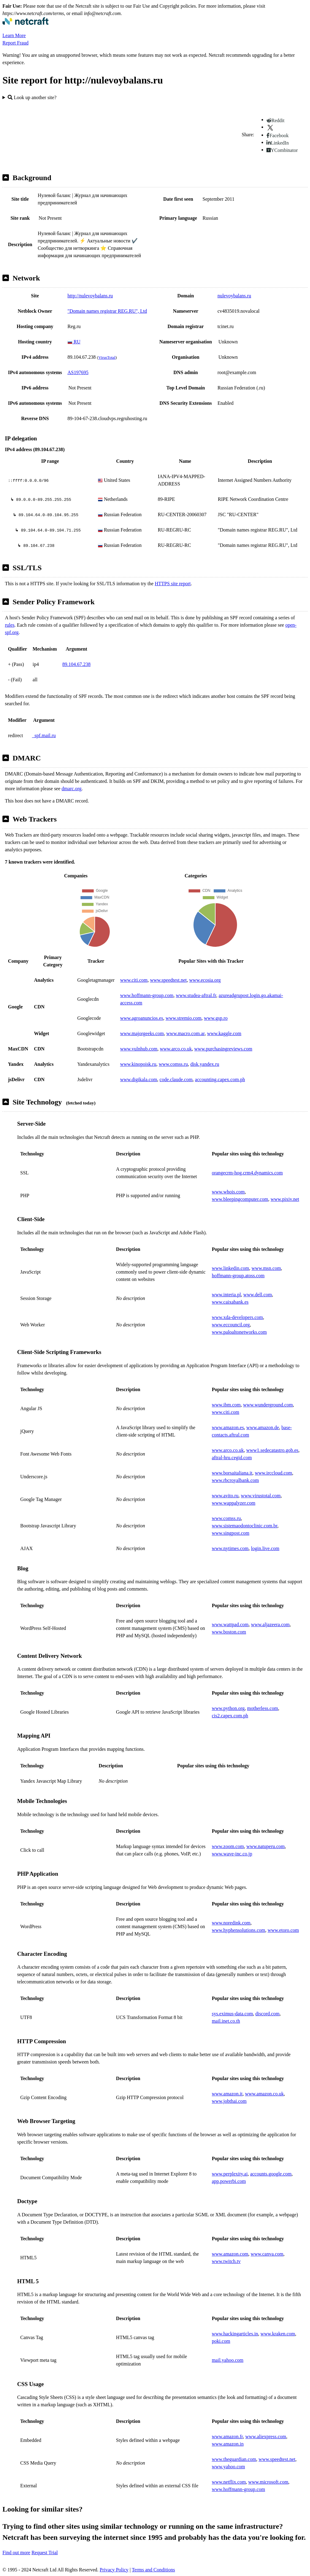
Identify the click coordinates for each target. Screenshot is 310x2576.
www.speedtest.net (168, 980)
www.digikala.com (138, 1079)
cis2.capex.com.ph (230, 1715)
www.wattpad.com (230, 1624)
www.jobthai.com (229, 2101)
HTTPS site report (173, 583)
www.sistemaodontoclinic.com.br (244, 1525)
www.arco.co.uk (176, 1048)
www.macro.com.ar (185, 1033)
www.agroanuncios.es (141, 1018)
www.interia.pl (226, 1294)
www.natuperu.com (265, 1846)
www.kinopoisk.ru (138, 1064)
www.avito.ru (225, 1495)
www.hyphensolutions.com (238, 1930)
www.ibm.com (226, 1404)
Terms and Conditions (153, 2569)
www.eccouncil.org (231, 1324)
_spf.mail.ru (43, 735)
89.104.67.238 (76, 664)
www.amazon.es (228, 1427)
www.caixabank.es (230, 1302)
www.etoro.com (283, 1930)
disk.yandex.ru (204, 1064)
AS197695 (77, 372)
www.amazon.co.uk (264, 2093)
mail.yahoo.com (227, 2360)
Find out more (16, 2552)
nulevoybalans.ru (234, 295)
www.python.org (228, 1708)
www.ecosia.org (205, 980)
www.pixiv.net (284, 1199)
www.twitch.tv (226, 2261)
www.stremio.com (183, 1018)
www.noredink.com (231, 1922)
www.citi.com (134, 980)
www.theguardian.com (234, 2459)
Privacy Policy (114, 2569)
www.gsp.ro (216, 1018)
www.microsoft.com (268, 2482)
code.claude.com (176, 1079)
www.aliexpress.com (265, 2436)
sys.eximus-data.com (232, 2013)
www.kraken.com (278, 2333)
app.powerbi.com (229, 2181)
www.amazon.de (262, 1427)
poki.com (221, 2341)
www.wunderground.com (268, 1404)
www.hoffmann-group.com (147, 995)
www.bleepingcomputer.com (240, 1199)
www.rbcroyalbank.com (235, 1480)
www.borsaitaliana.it (232, 1473)
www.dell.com (257, 1294)
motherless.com (262, 1708)
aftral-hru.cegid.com (232, 1457)
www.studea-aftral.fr (196, 995)
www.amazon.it (227, 2093)
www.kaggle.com (224, 1033)
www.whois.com (228, 1191)
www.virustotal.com (261, 1495)
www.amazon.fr (227, 2436)
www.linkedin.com (230, 1268)
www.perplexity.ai (230, 2173)
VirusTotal (106, 357)
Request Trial (45, 2552)
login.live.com (265, 1548)
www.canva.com (267, 2254)
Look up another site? (32, 97)
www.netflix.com (229, 2482)
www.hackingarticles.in (235, 2333)
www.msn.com (266, 1268)
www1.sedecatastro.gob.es (272, 1450)
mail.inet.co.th (226, 2021)
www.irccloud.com (273, 1473)
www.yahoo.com (228, 2466)
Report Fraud (15, 42)
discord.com (267, 2013)
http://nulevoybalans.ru (90, 295)
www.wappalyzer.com (233, 1503)
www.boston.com (229, 1631)
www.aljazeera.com (270, 1624)
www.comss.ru (173, 1064)
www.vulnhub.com (139, 1048)
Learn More (14, 35)
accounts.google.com (271, 2173)
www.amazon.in (228, 2443)
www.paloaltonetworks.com (239, 1332)
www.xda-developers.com (237, 1317)
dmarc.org (72, 788)
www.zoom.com (228, 1846)
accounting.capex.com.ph (220, 1079)
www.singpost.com (231, 1533)
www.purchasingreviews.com (223, 1048)
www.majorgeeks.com (142, 1033)
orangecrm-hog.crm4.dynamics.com (247, 1172)
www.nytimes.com (230, 1548)
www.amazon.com (230, 2254)
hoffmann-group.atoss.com (238, 1275)
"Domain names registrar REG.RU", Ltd (107, 311)
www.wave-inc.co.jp (232, 1853)
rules (9, 625)
